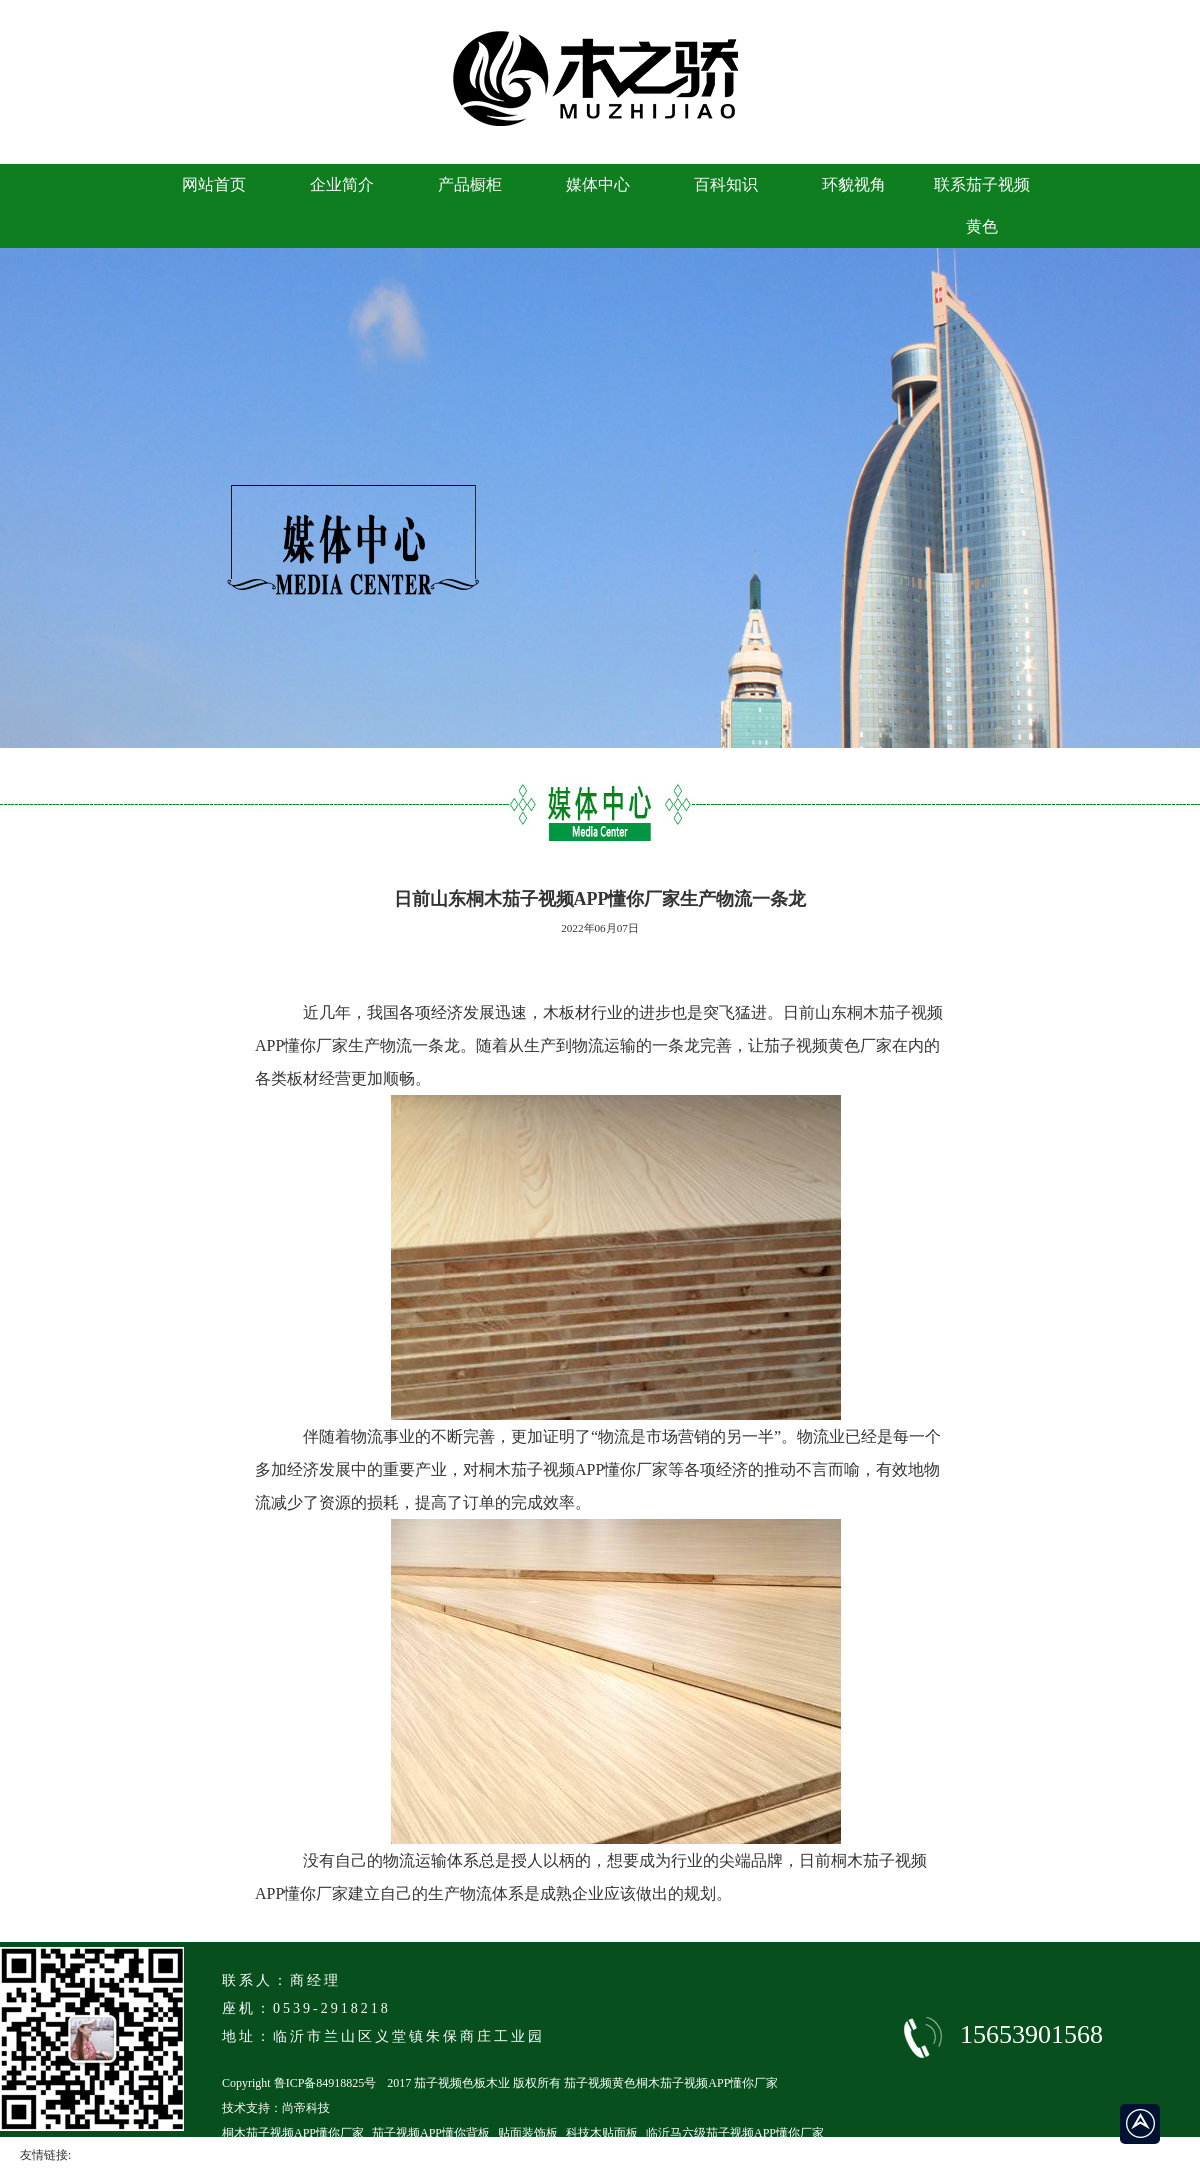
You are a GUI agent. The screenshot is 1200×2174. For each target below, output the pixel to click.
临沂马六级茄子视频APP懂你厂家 (735, 2133)
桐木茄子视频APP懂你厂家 (293, 2133)
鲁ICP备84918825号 (325, 2083)
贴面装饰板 (528, 2133)
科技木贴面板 (602, 2133)
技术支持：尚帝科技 (276, 2108)
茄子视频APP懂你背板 (431, 2133)
